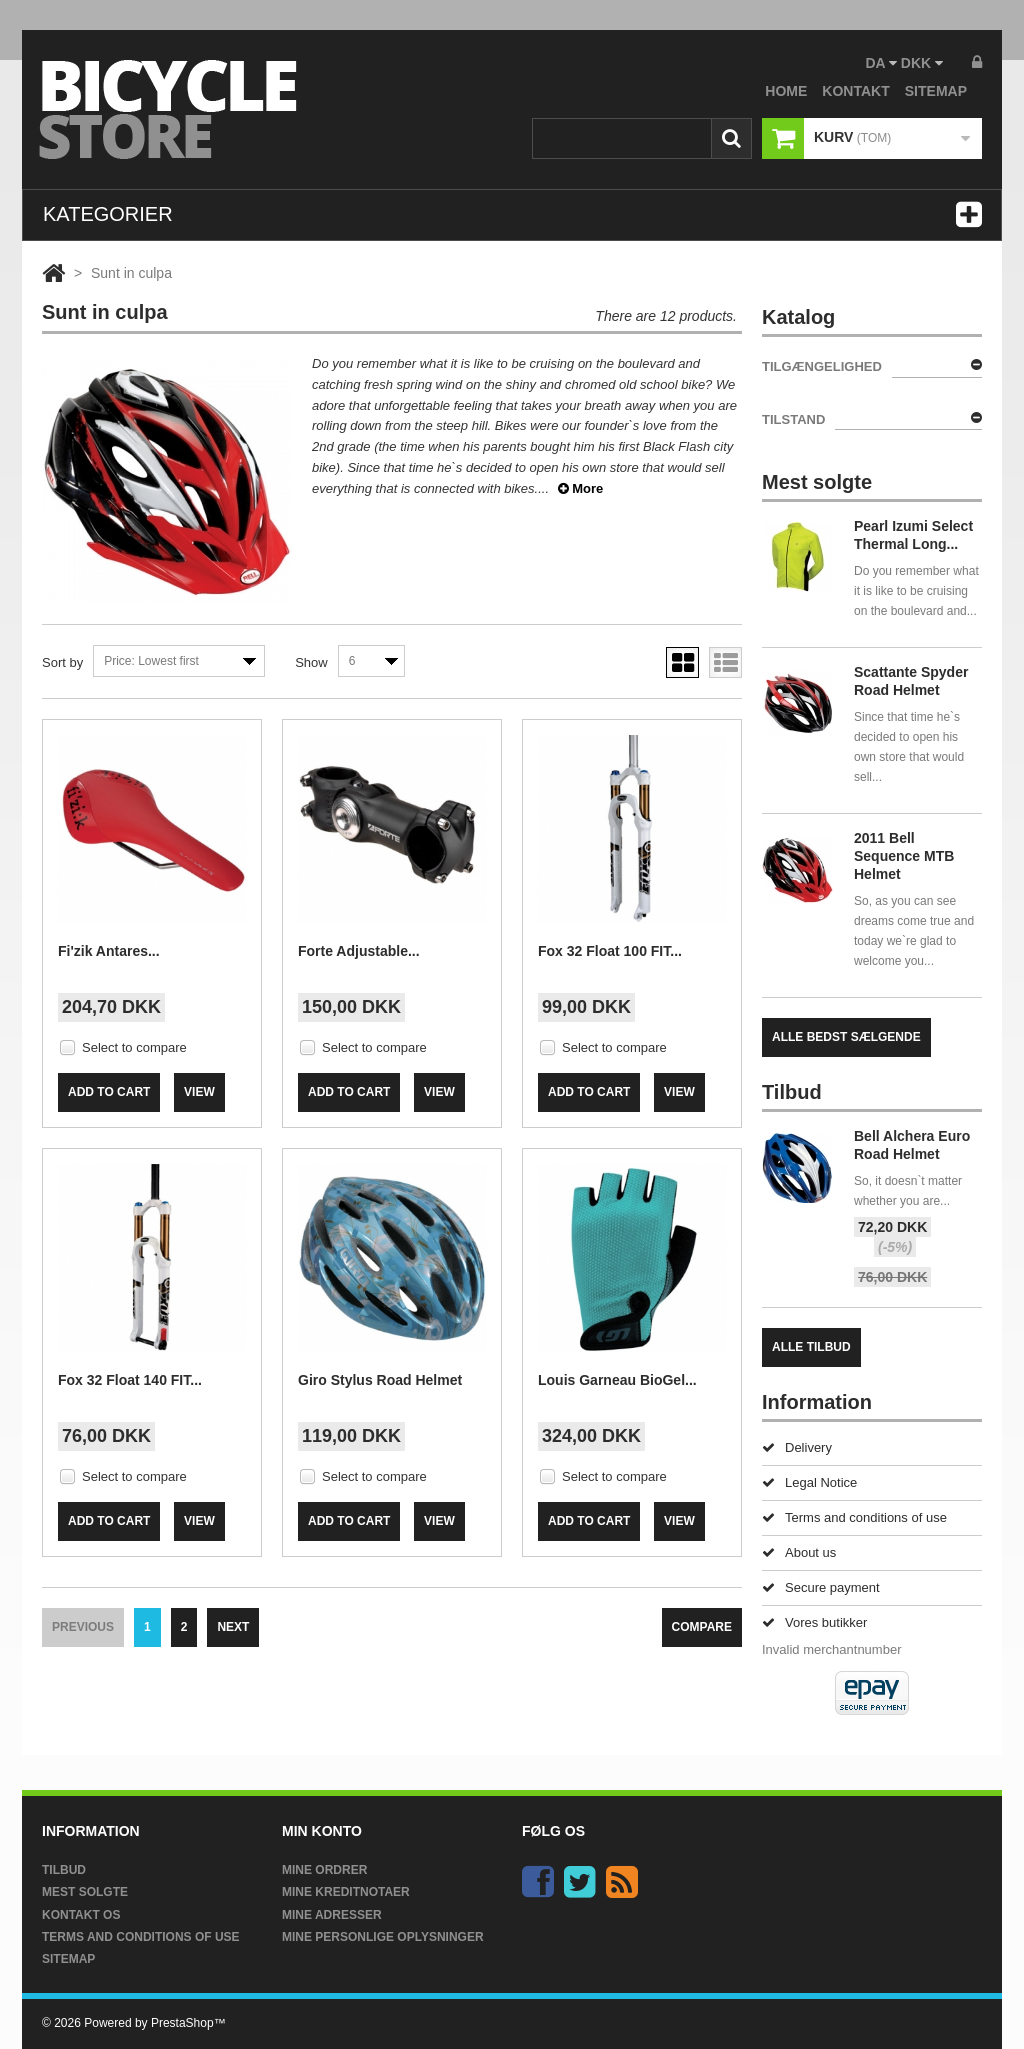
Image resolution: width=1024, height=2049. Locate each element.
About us (799, 1552)
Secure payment (821, 1587)
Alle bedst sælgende (846, 1037)
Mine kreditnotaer (346, 1892)
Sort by (62, 662)
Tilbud (64, 1870)
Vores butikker (814, 1622)
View (199, 1092)
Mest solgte (85, 1892)
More (581, 488)
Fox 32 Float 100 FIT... (610, 951)
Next (233, 1627)
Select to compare (134, 1047)
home (786, 91)
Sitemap (68, 1959)
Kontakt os (81, 1915)
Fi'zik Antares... (109, 951)
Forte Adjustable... (359, 951)
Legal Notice (809, 1482)
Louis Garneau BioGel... (617, 1380)
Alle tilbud (811, 1347)
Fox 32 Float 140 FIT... (130, 1380)
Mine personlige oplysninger (383, 1937)
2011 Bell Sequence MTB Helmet (904, 856)
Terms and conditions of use (854, 1517)
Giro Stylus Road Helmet (380, 1380)
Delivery (797, 1447)
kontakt (855, 91)
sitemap (936, 91)
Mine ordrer (324, 1870)
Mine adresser (332, 1915)
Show (311, 662)
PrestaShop (182, 2023)
